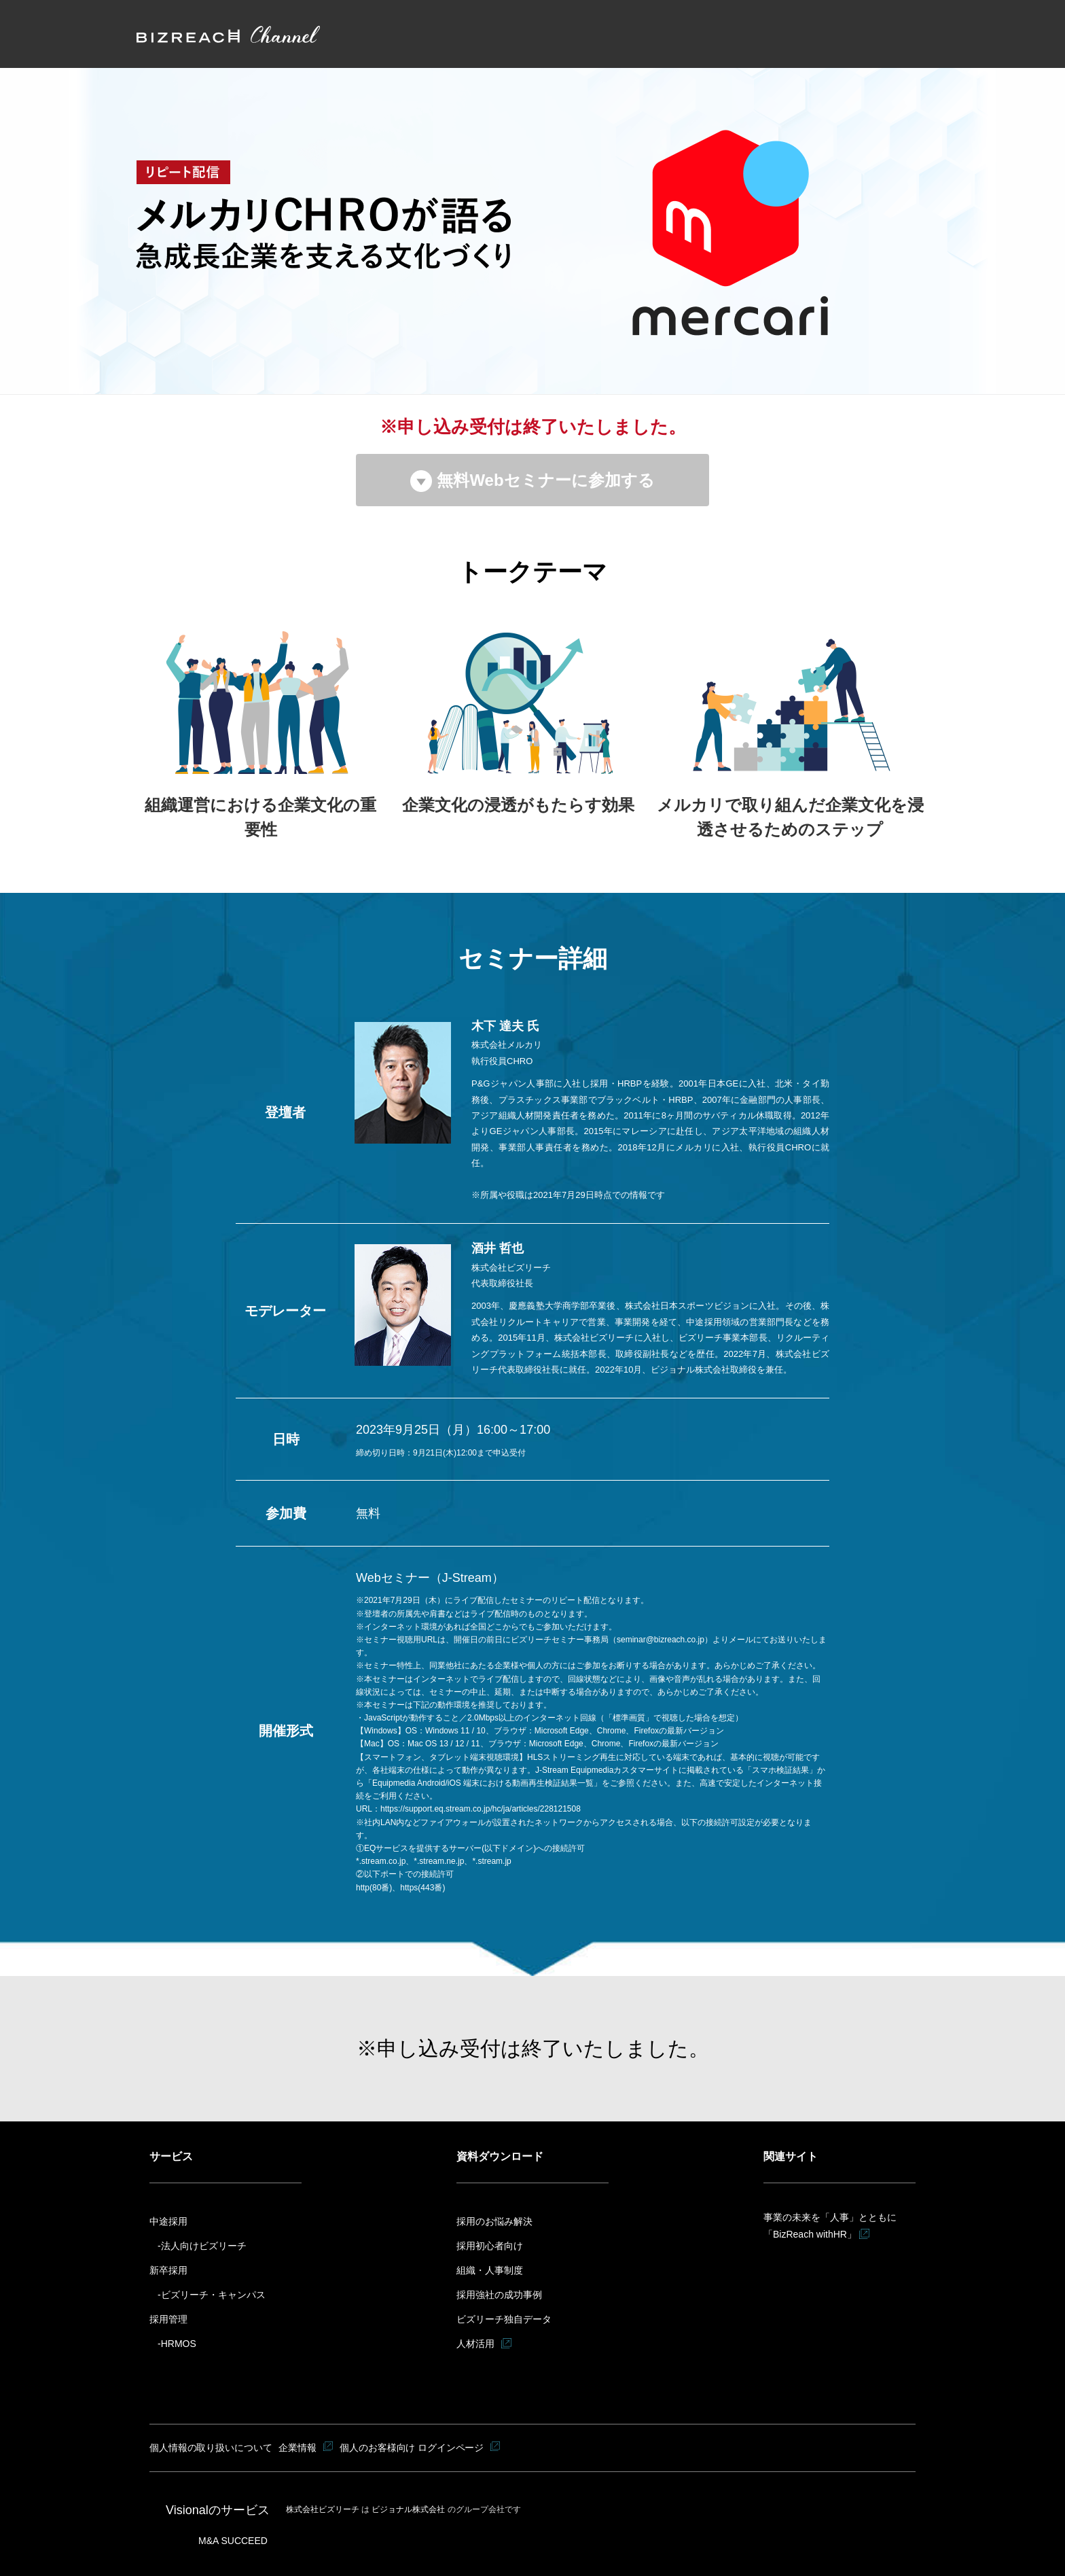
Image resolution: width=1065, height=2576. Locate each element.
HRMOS (178, 2343)
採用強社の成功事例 (499, 2294)
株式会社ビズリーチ (323, 2508)
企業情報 (299, 2447)
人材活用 (475, 2343)
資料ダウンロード (499, 2156)
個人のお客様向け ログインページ (414, 2447)
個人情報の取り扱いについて (211, 2447)
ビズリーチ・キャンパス (213, 2294)
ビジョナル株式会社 (409, 2508)
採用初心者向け (489, 2245)
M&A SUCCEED (233, 2540)
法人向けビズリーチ (204, 2245)
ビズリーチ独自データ (504, 2319)
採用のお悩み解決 (494, 2221)
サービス (171, 2156)
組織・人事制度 (489, 2270)
